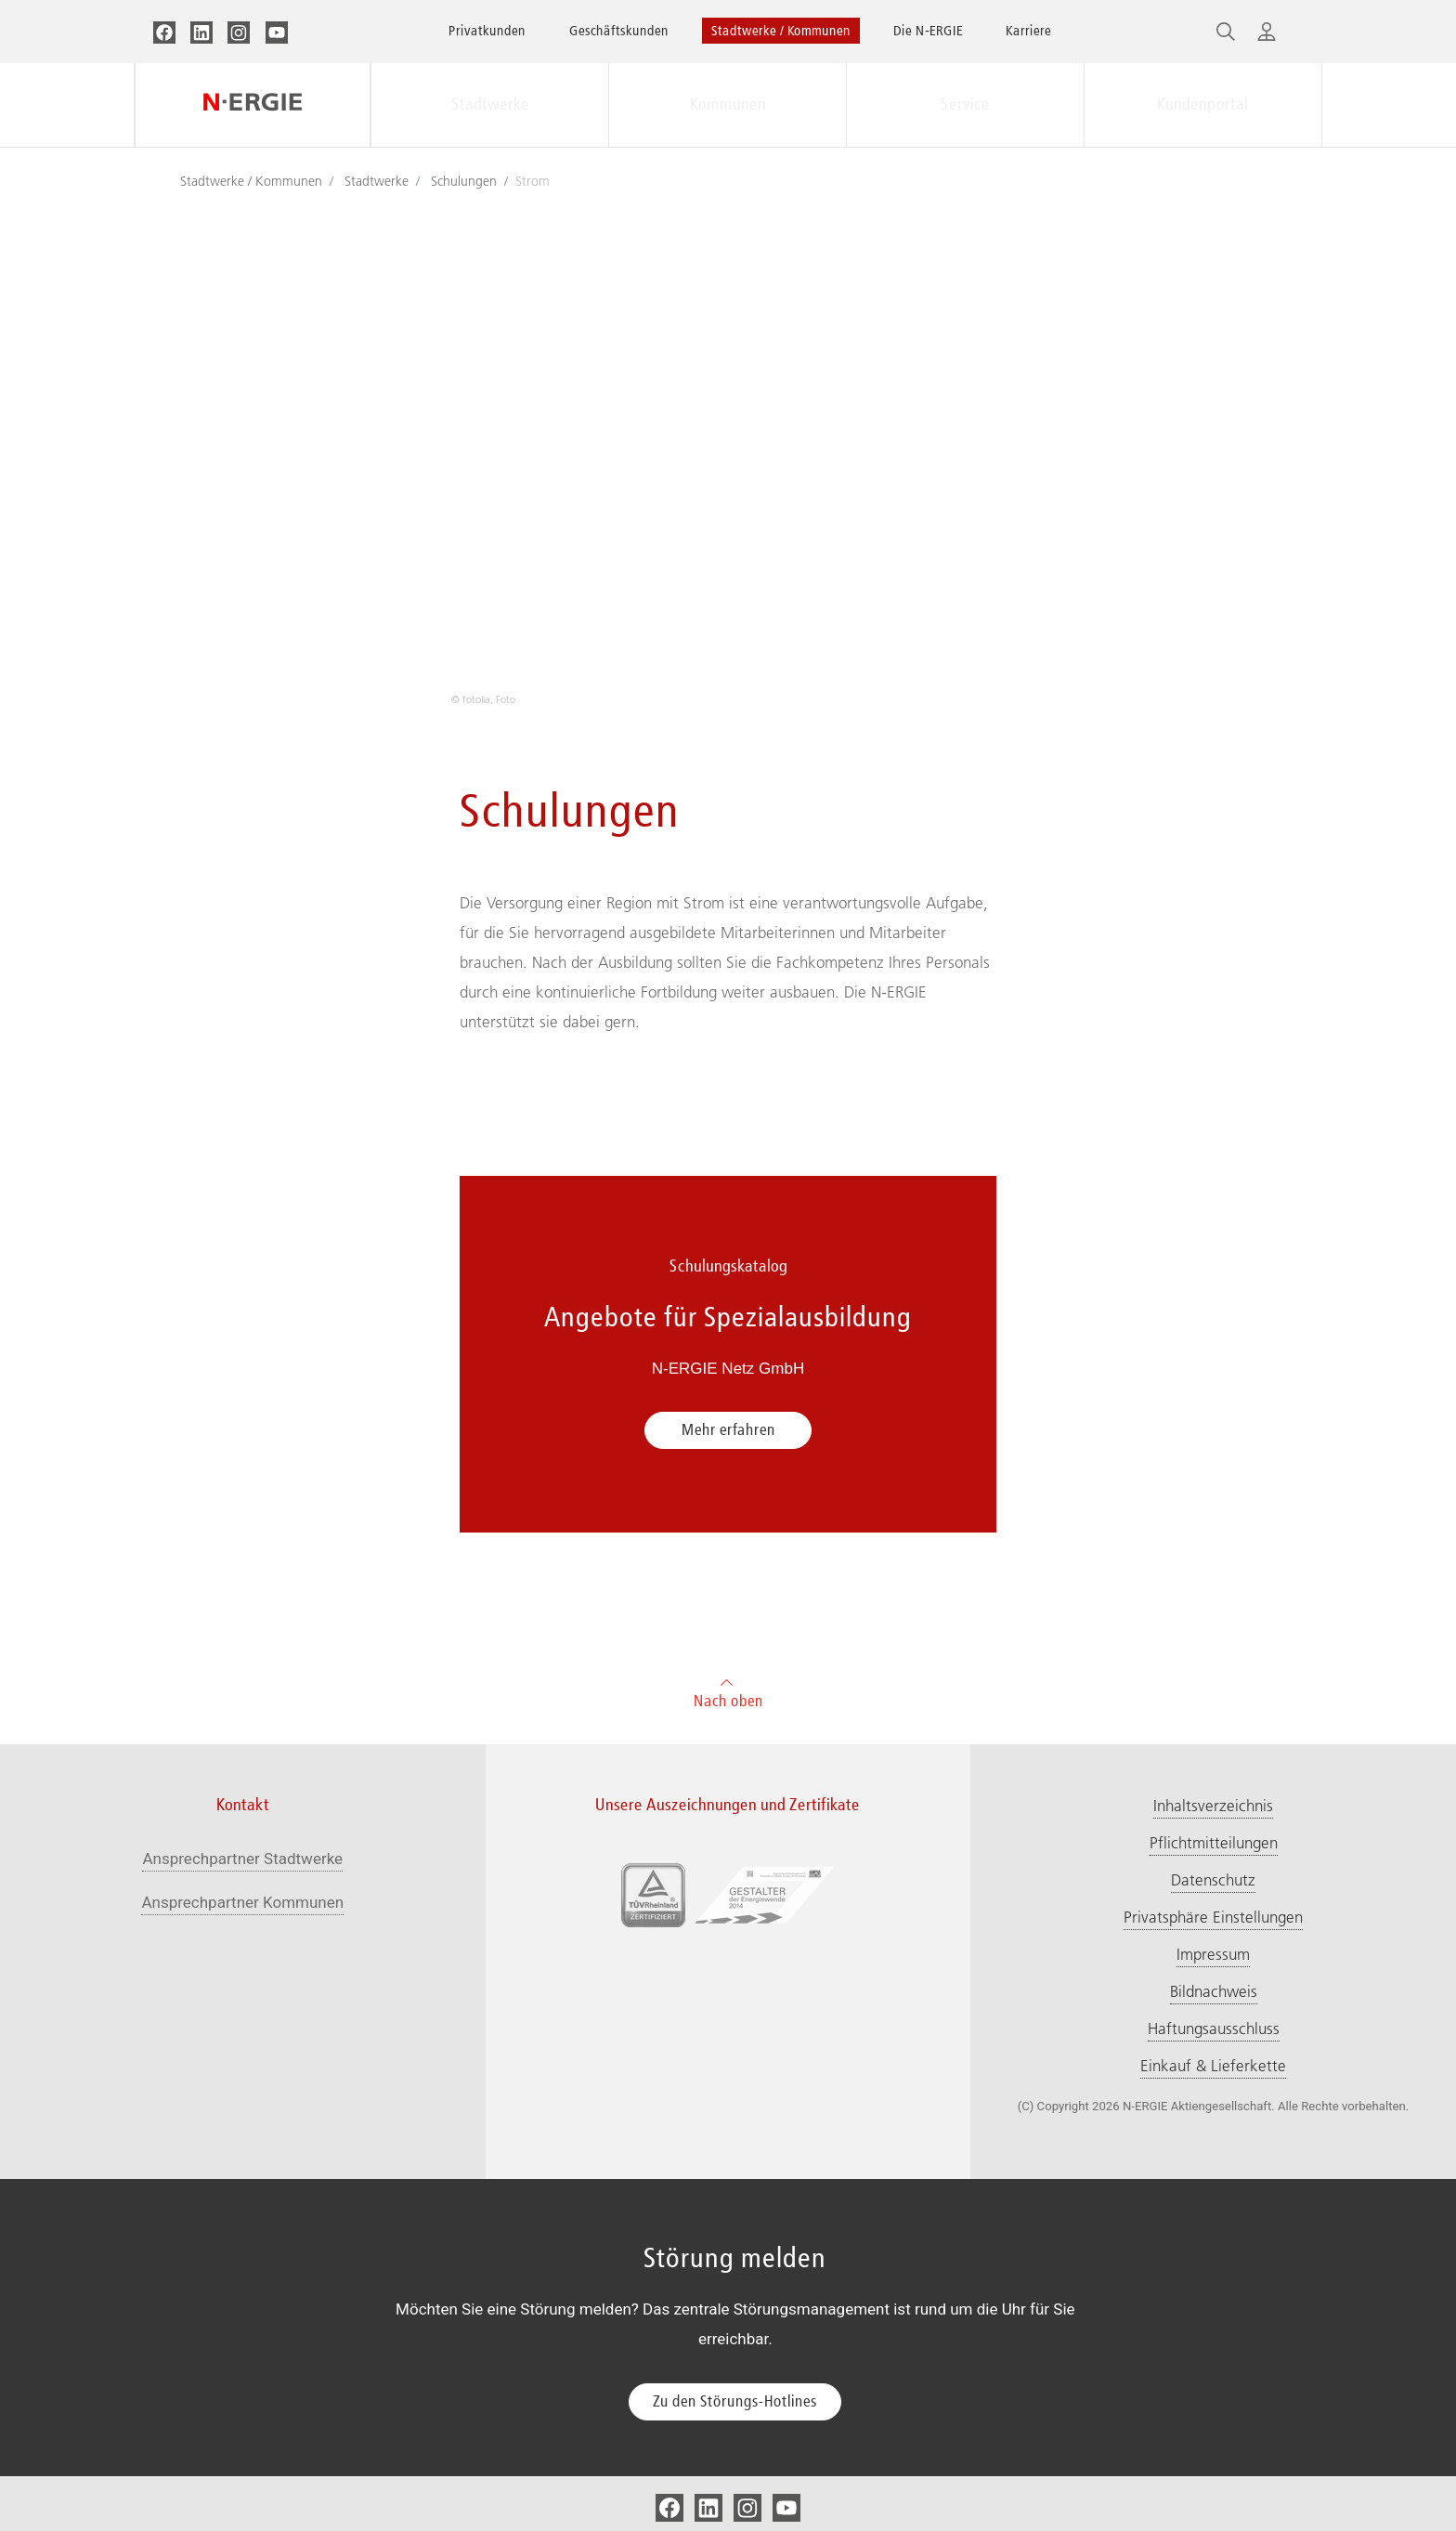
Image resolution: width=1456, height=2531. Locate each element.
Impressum (1213, 1954)
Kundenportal (1202, 104)
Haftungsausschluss (1214, 2028)
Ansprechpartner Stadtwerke (242, 1858)
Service (965, 104)
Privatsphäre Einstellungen (1213, 1917)
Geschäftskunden (619, 30)
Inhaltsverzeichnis (1213, 1805)
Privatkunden (487, 30)
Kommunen (728, 104)
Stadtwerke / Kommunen (781, 30)
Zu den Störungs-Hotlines (735, 2401)
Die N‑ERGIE (928, 30)
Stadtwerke (490, 104)
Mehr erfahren (728, 1429)
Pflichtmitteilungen (1214, 1842)
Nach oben (728, 1691)
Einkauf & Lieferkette (1213, 2065)
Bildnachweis (1213, 1991)
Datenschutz (1213, 1880)
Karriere (1028, 30)
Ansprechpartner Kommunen (242, 1902)
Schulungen (464, 181)
